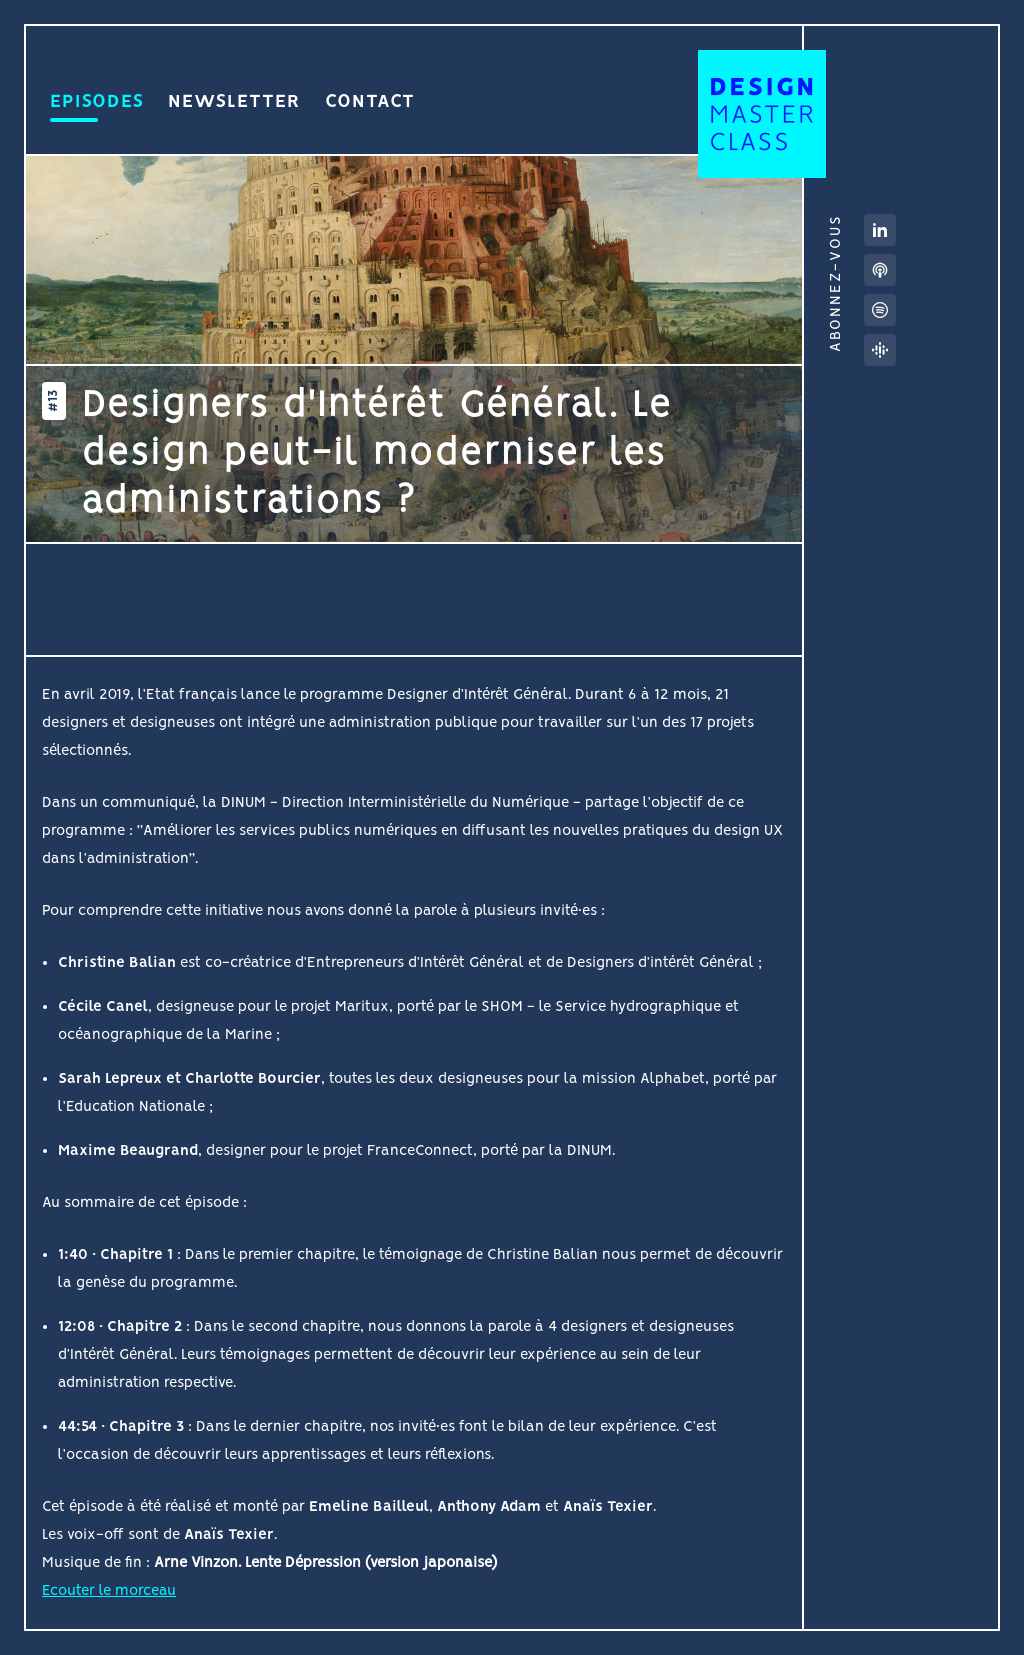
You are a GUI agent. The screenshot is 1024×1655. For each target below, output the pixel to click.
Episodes (97, 107)
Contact (370, 107)
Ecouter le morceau (109, 1591)
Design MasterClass (762, 114)
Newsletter (234, 107)
